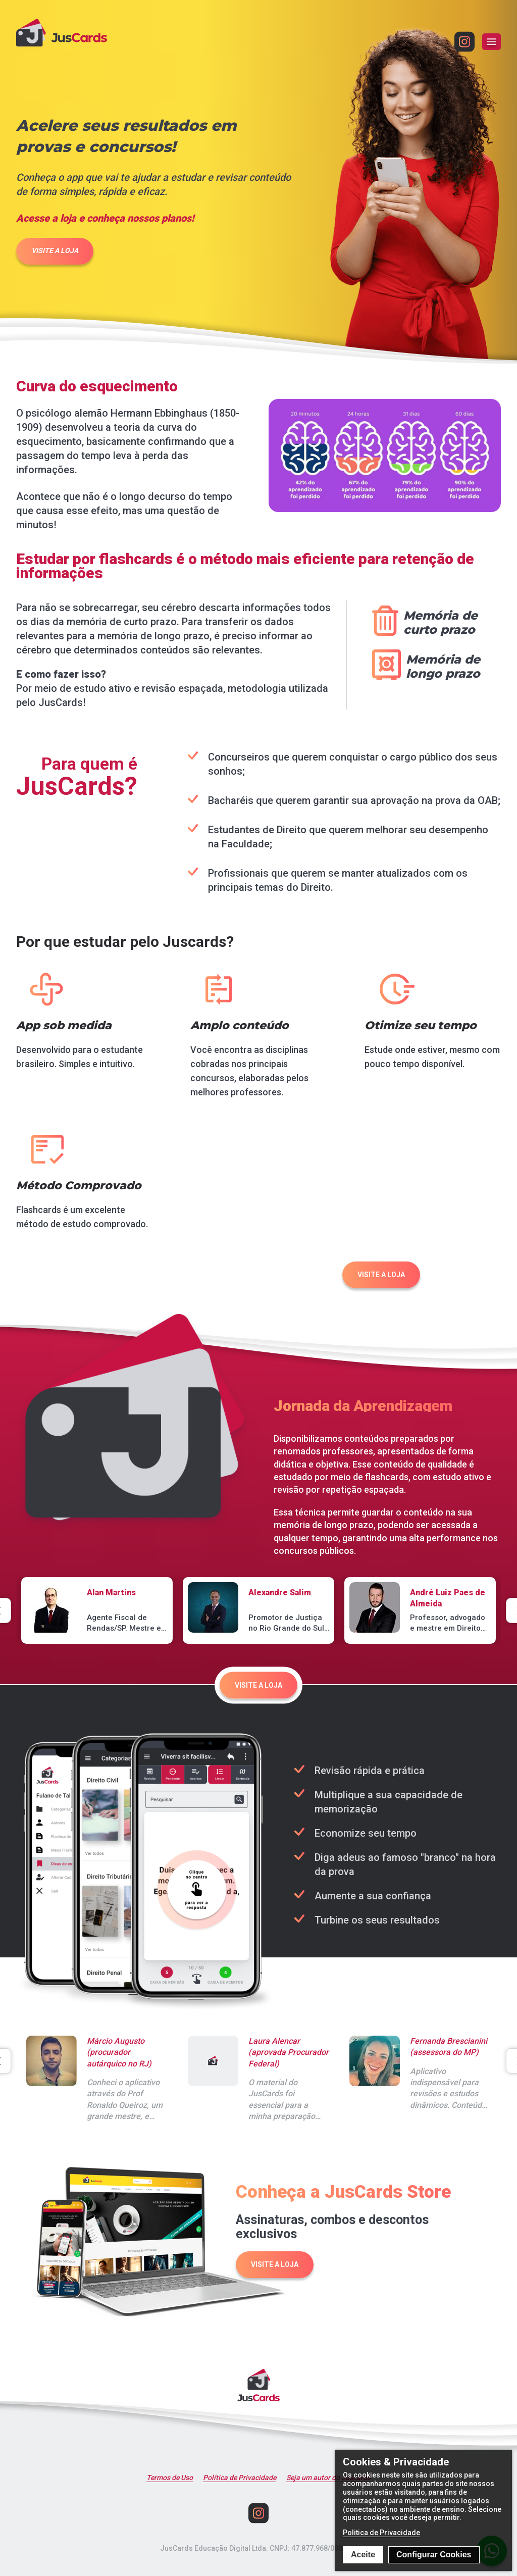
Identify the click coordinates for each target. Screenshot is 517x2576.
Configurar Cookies (433, 2554)
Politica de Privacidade (381, 2533)
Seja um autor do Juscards (328, 2477)
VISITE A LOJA (54, 250)
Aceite (363, 2554)
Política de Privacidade (239, 2477)
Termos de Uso (169, 2477)
